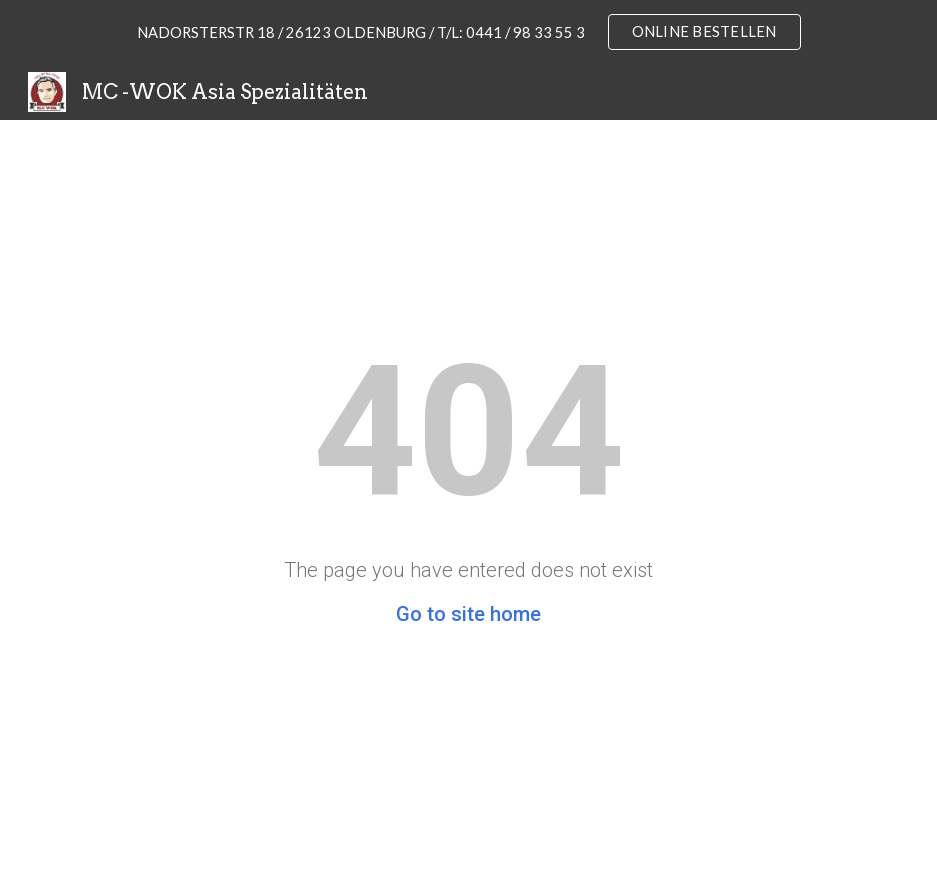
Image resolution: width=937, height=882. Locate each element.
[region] (468, 32)
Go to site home (468, 614)
